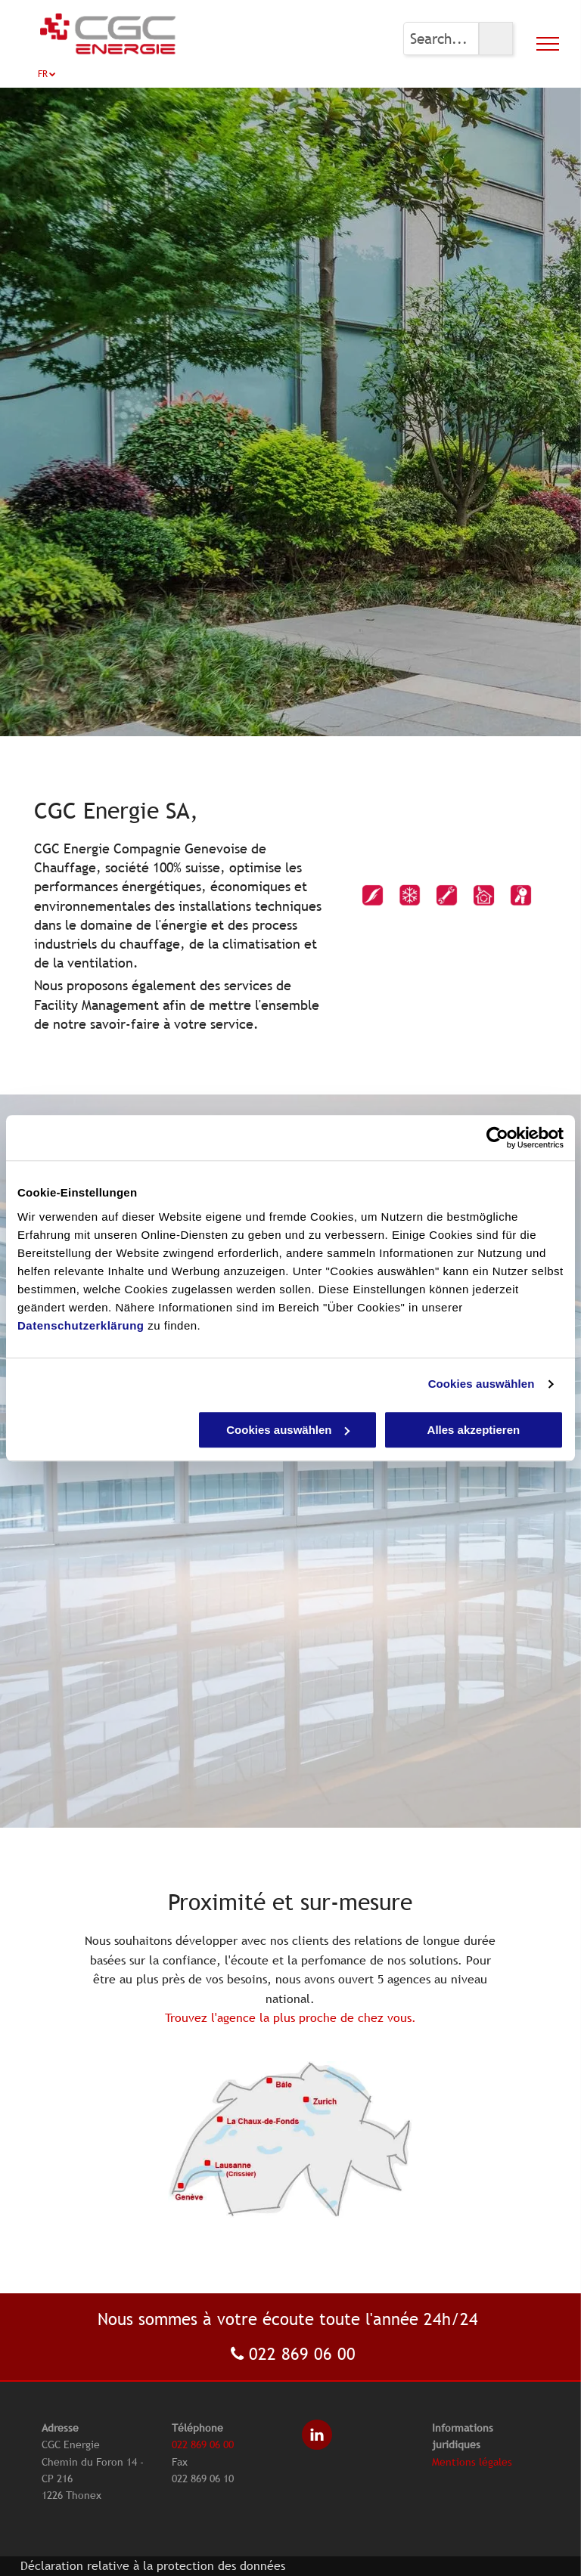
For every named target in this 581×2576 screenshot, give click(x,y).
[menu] (547, 43)
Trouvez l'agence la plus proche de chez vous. (290, 2017)
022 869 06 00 (302, 2354)
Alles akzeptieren (473, 1429)
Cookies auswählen (481, 1383)
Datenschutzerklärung (80, 1325)
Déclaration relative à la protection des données (152, 2565)
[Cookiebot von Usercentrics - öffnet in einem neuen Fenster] (497, 1137)
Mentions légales (472, 2462)
